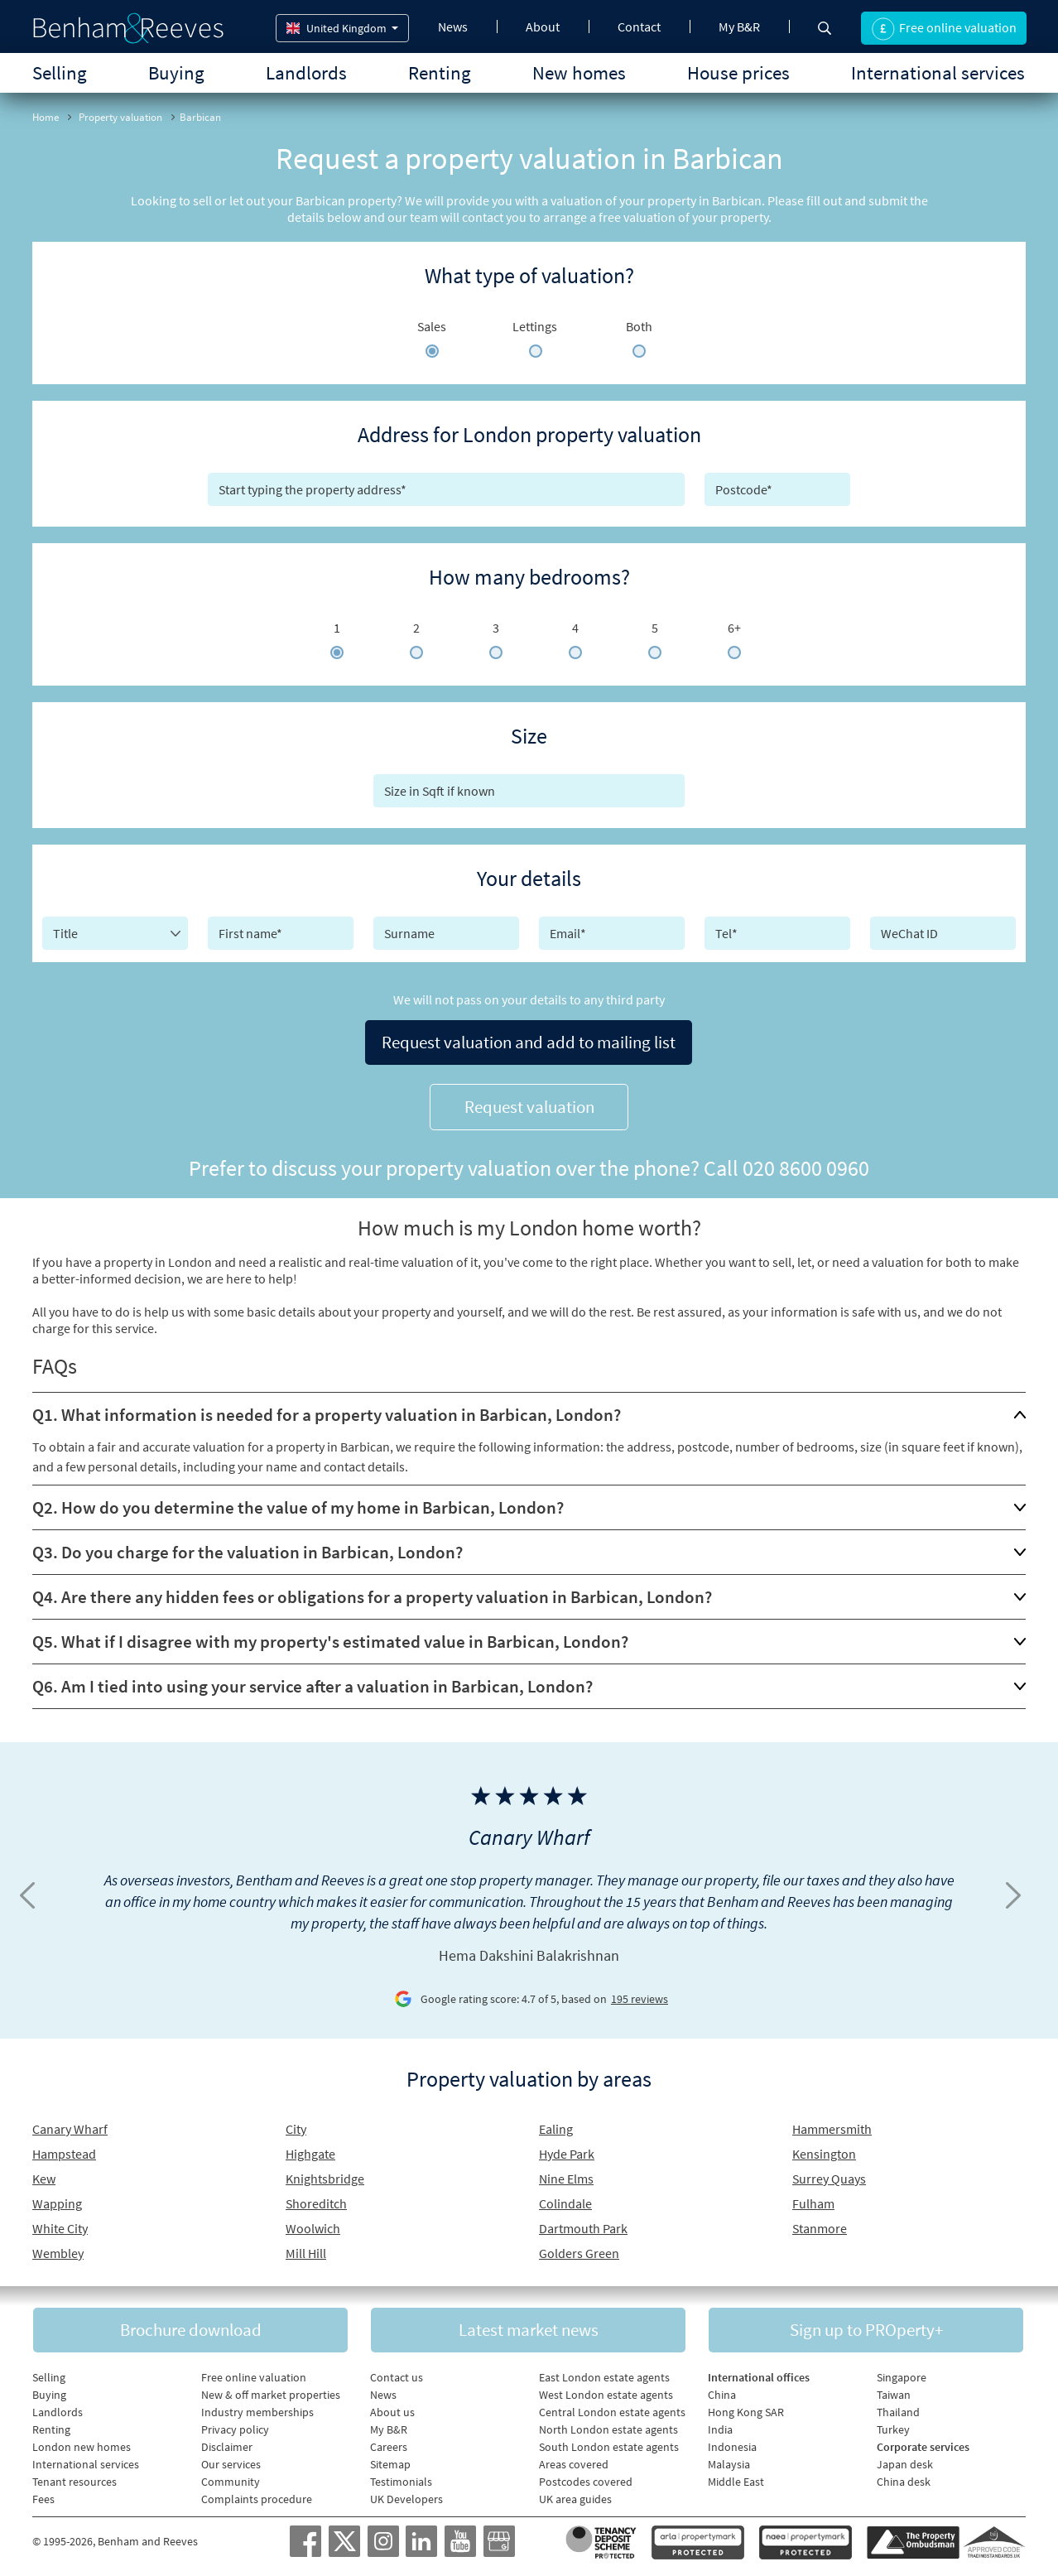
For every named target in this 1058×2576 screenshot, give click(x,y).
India (720, 2425)
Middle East (736, 2477)
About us (392, 2407)
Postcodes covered (585, 2477)
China (722, 2390)
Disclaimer (226, 2442)
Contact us (396, 2373)
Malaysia (729, 2460)
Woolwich (313, 2223)
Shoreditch (316, 2198)
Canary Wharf (70, 2124)
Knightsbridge (325, 2173)
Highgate (310, 2148)
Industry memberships (257, 2407)
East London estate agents (604, 2373)
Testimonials (401, 2477)
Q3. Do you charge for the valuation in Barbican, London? (247, 1547)
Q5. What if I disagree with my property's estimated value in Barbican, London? (330, 1636)
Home (45, 117)
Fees (43, 2494)
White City (60, 2223)
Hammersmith (832, 2124)
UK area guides (575, 2494)
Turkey (893, 2425)
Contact (639, 26)
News (453, 26)
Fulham (813, 2198)
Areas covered (573, 2460)
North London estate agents (608, 2425)
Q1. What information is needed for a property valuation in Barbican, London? (326, 1410)
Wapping (57, 2198)
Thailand (898, 2407)
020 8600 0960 (806, 1163)
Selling (59, 72)
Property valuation (120, 117)
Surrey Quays (829, 2173)
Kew (43, 2173)
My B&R (739, 26)
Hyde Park (566, 2148)
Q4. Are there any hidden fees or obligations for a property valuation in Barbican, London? (372, 1592)
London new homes (81, 2442)
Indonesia (732, 2442)
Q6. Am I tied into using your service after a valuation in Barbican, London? (312, 1681)
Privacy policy (235, 2425)
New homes (579, 72)
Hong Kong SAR (746, 2407)
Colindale (565, 2198)
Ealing (556, 2124)
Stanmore (819, 2223)
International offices (759, 2373)
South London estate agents (609, 2442)
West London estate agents (606, 2390)
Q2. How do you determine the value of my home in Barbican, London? (298, 1502)
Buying (176, 72)
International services (938, 72)
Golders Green (579, 2248)
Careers (388, 2442)
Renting (439, 72)
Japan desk (905, 2460)
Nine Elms (566, 2173)
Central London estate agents (612, 2407)
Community (230, 2477)
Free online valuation (253, 2373)
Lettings (534, 326)
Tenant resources (74, 2477)
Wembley (58, 2248)
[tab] (529, 1410)
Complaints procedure (256, 2494)
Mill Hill (306, 2248)
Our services (231, 2460)
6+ (734, 627)
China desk (904, 2477)
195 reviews (639, 1994)
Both (639, 326)
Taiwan (894, 2390)
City (296, 2124)
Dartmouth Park (583, 2223)
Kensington (824, 2148)
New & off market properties (270, 2390)
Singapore (901, 2373)
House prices (738, 72)
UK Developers (406, 2494)
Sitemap (390, 2460)
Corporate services (923, 2442)
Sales (431, 326)
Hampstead (64, 2148)
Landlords (306, 72)
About (543, 26)
